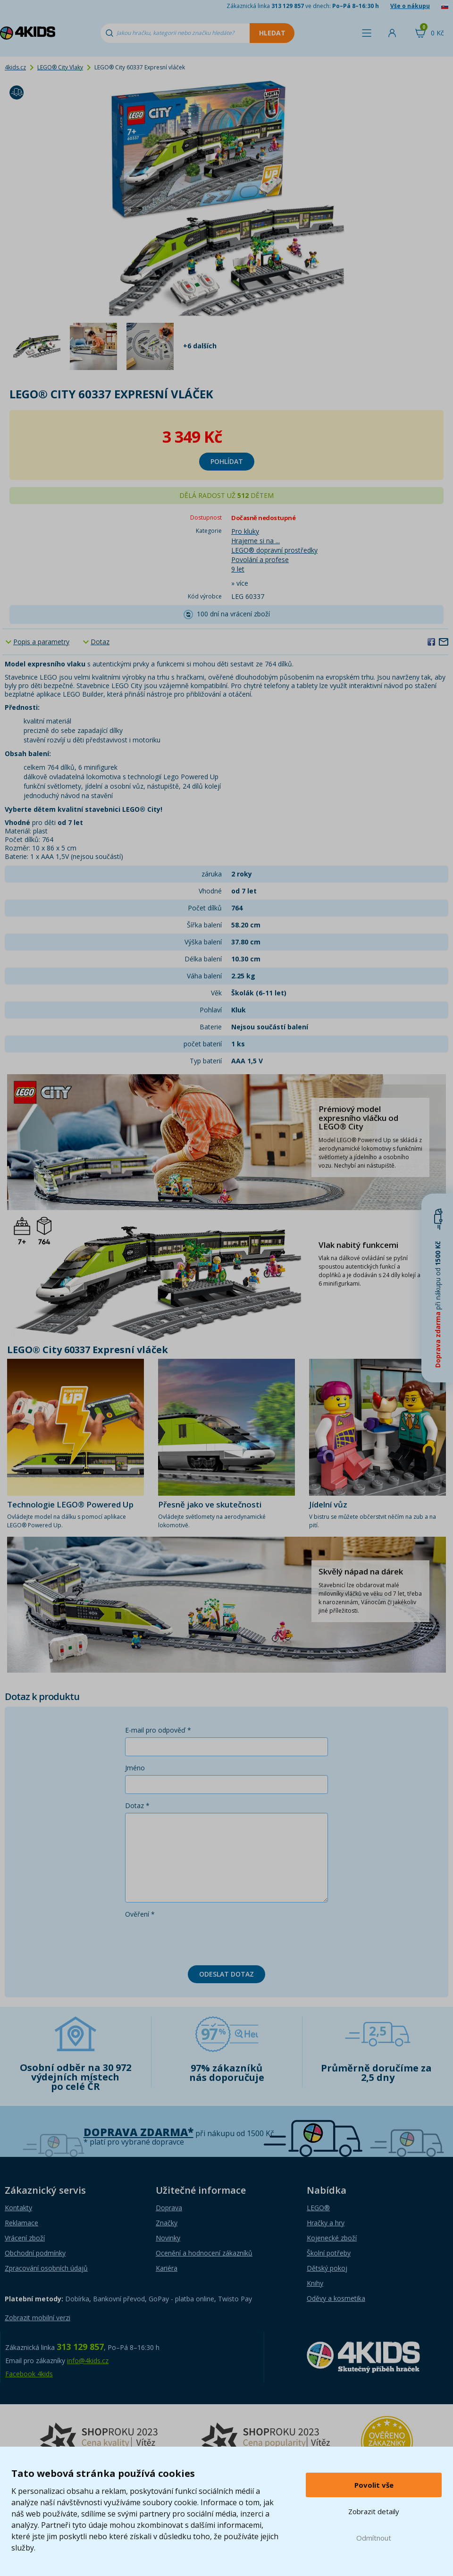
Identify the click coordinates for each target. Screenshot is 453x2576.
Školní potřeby (329, 2252)
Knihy (315, 2283)
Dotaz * (137, 1805)
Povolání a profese (260, 559)
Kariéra (166, 2268)
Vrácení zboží (25, 2237)
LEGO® (318, 2207)
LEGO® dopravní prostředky (274, 550)
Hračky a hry (325, 2222)
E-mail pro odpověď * (158, 1730)
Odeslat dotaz (226, 1974)
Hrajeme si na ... (255, 540)
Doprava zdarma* (138, 2132)
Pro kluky (245, 531)
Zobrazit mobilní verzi (37, 2317)
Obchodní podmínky (35, 2252)
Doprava (169, 2207)
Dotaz (100, 641)
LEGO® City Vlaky (60, 67)
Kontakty (18, 2207)
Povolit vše (374, 2485)
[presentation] (196, 1939)
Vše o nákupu (410, 6)
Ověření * (140, 1914)
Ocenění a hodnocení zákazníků (204, 2252)
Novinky (168, 2237)
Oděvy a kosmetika (336, 2298)
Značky (166, 2222)
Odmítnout (373, 2537)
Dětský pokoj (327, 2268)
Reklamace (21, 2222)
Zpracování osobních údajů (46, 2268)
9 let (237, 568)
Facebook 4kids (29, 2373)
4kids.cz (15, 67)
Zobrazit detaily (373, 2511)
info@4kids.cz (88, 2360)
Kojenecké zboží (332, 2237)
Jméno (135, 1767)
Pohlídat (226, 461)
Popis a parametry (41, 641)
